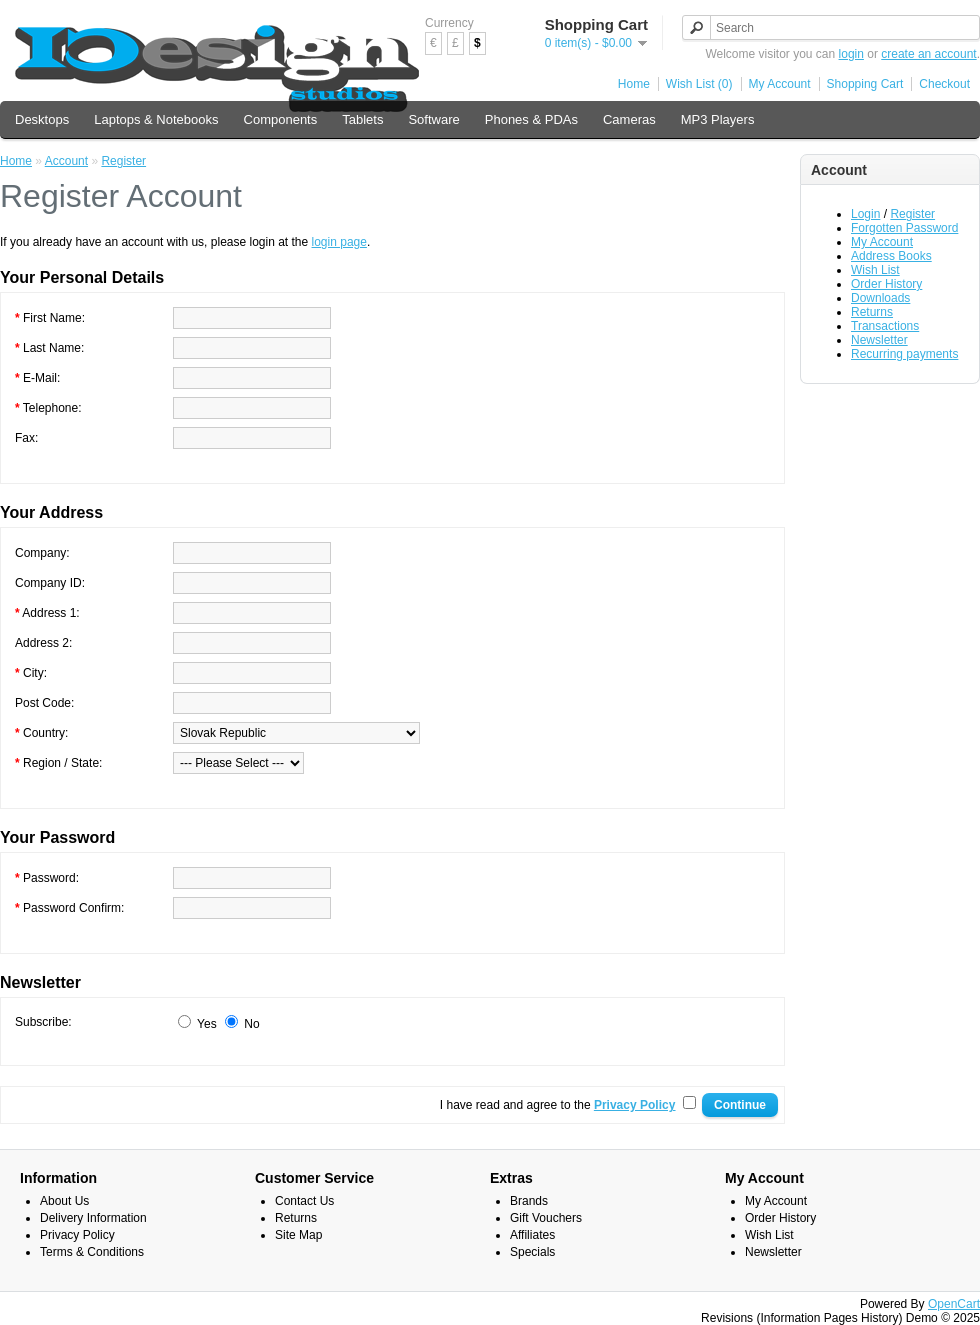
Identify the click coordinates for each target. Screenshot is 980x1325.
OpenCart (954, 1304)
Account (66, 161)
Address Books (891, 256)
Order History (886, 284)
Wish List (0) (699, 84)
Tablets (362, 119)
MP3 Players (718, 119)
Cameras (629, 119)
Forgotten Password (904, 228)
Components (281, 119)
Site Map (298, 1235)
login (851, 54)
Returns (872, 312)
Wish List (875, 270)
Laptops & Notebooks (156, 119)
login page (339, 242)
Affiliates (532, 1235)
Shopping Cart (865, 84)
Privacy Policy (77, 1235)
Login (865, 214)
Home (634, 84)
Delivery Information (93, 1218)
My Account (780, 84)
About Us (64, 1201)
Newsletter (879, 340)
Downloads (880, 298)
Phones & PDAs (531, 119)
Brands (529, 1201)
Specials (532, 1252)
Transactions (885, 326)
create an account (928, 54)
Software (433, 119)
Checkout (944, 84)
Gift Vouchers (546, 1218)
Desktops (42, 119)
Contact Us (304, 1201)
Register (912, 214)
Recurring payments (904, 354)
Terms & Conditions (92, 1252)
